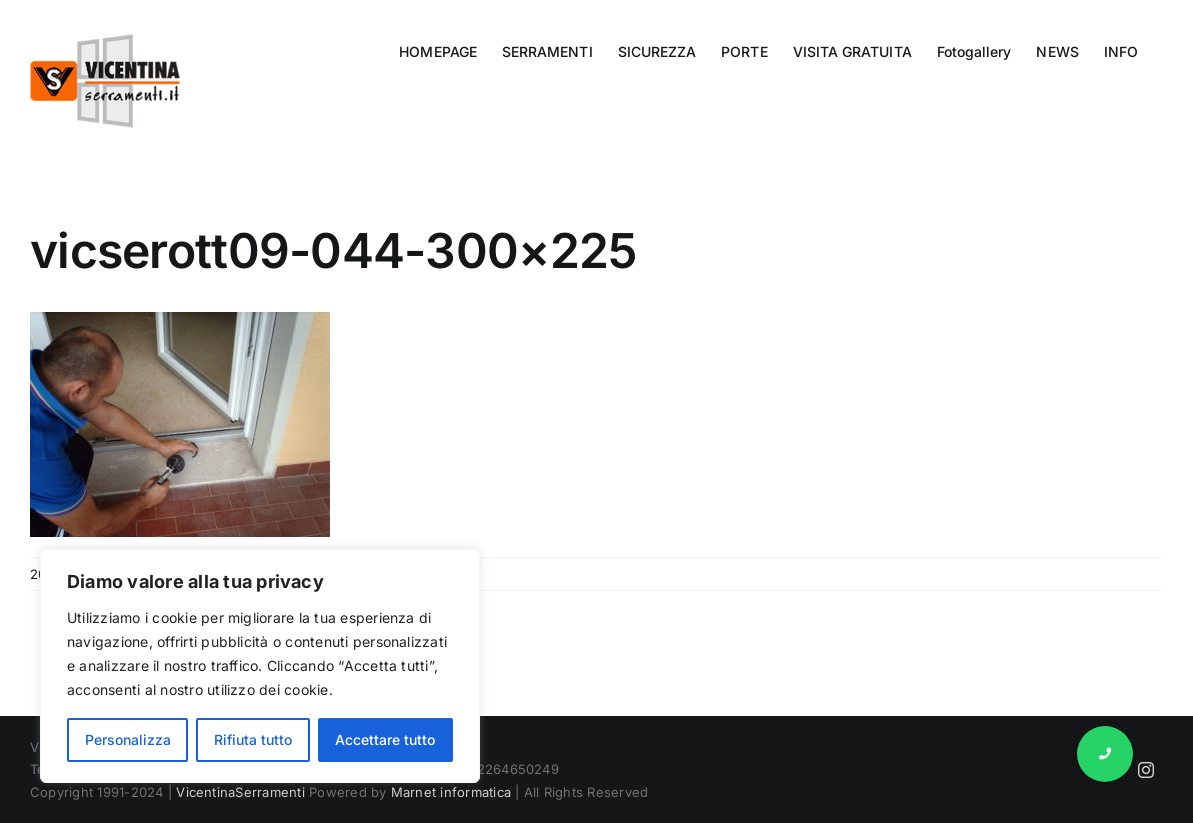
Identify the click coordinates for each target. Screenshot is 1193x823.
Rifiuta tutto (253, 739)
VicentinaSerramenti (240, 792)
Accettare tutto (385, 739)
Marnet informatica (451, 792)
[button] (1105, 754)
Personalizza (128, 739)
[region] (260, 666)
